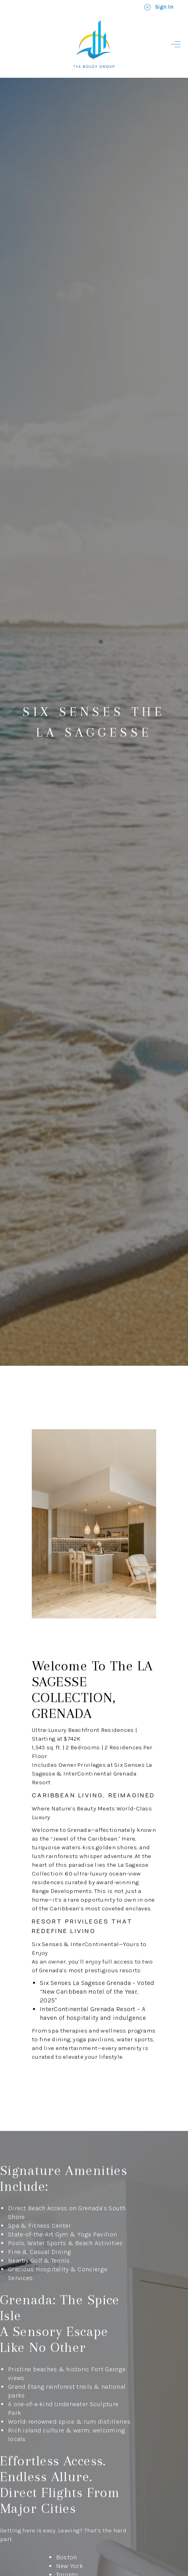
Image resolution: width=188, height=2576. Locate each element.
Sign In (158, 7)
